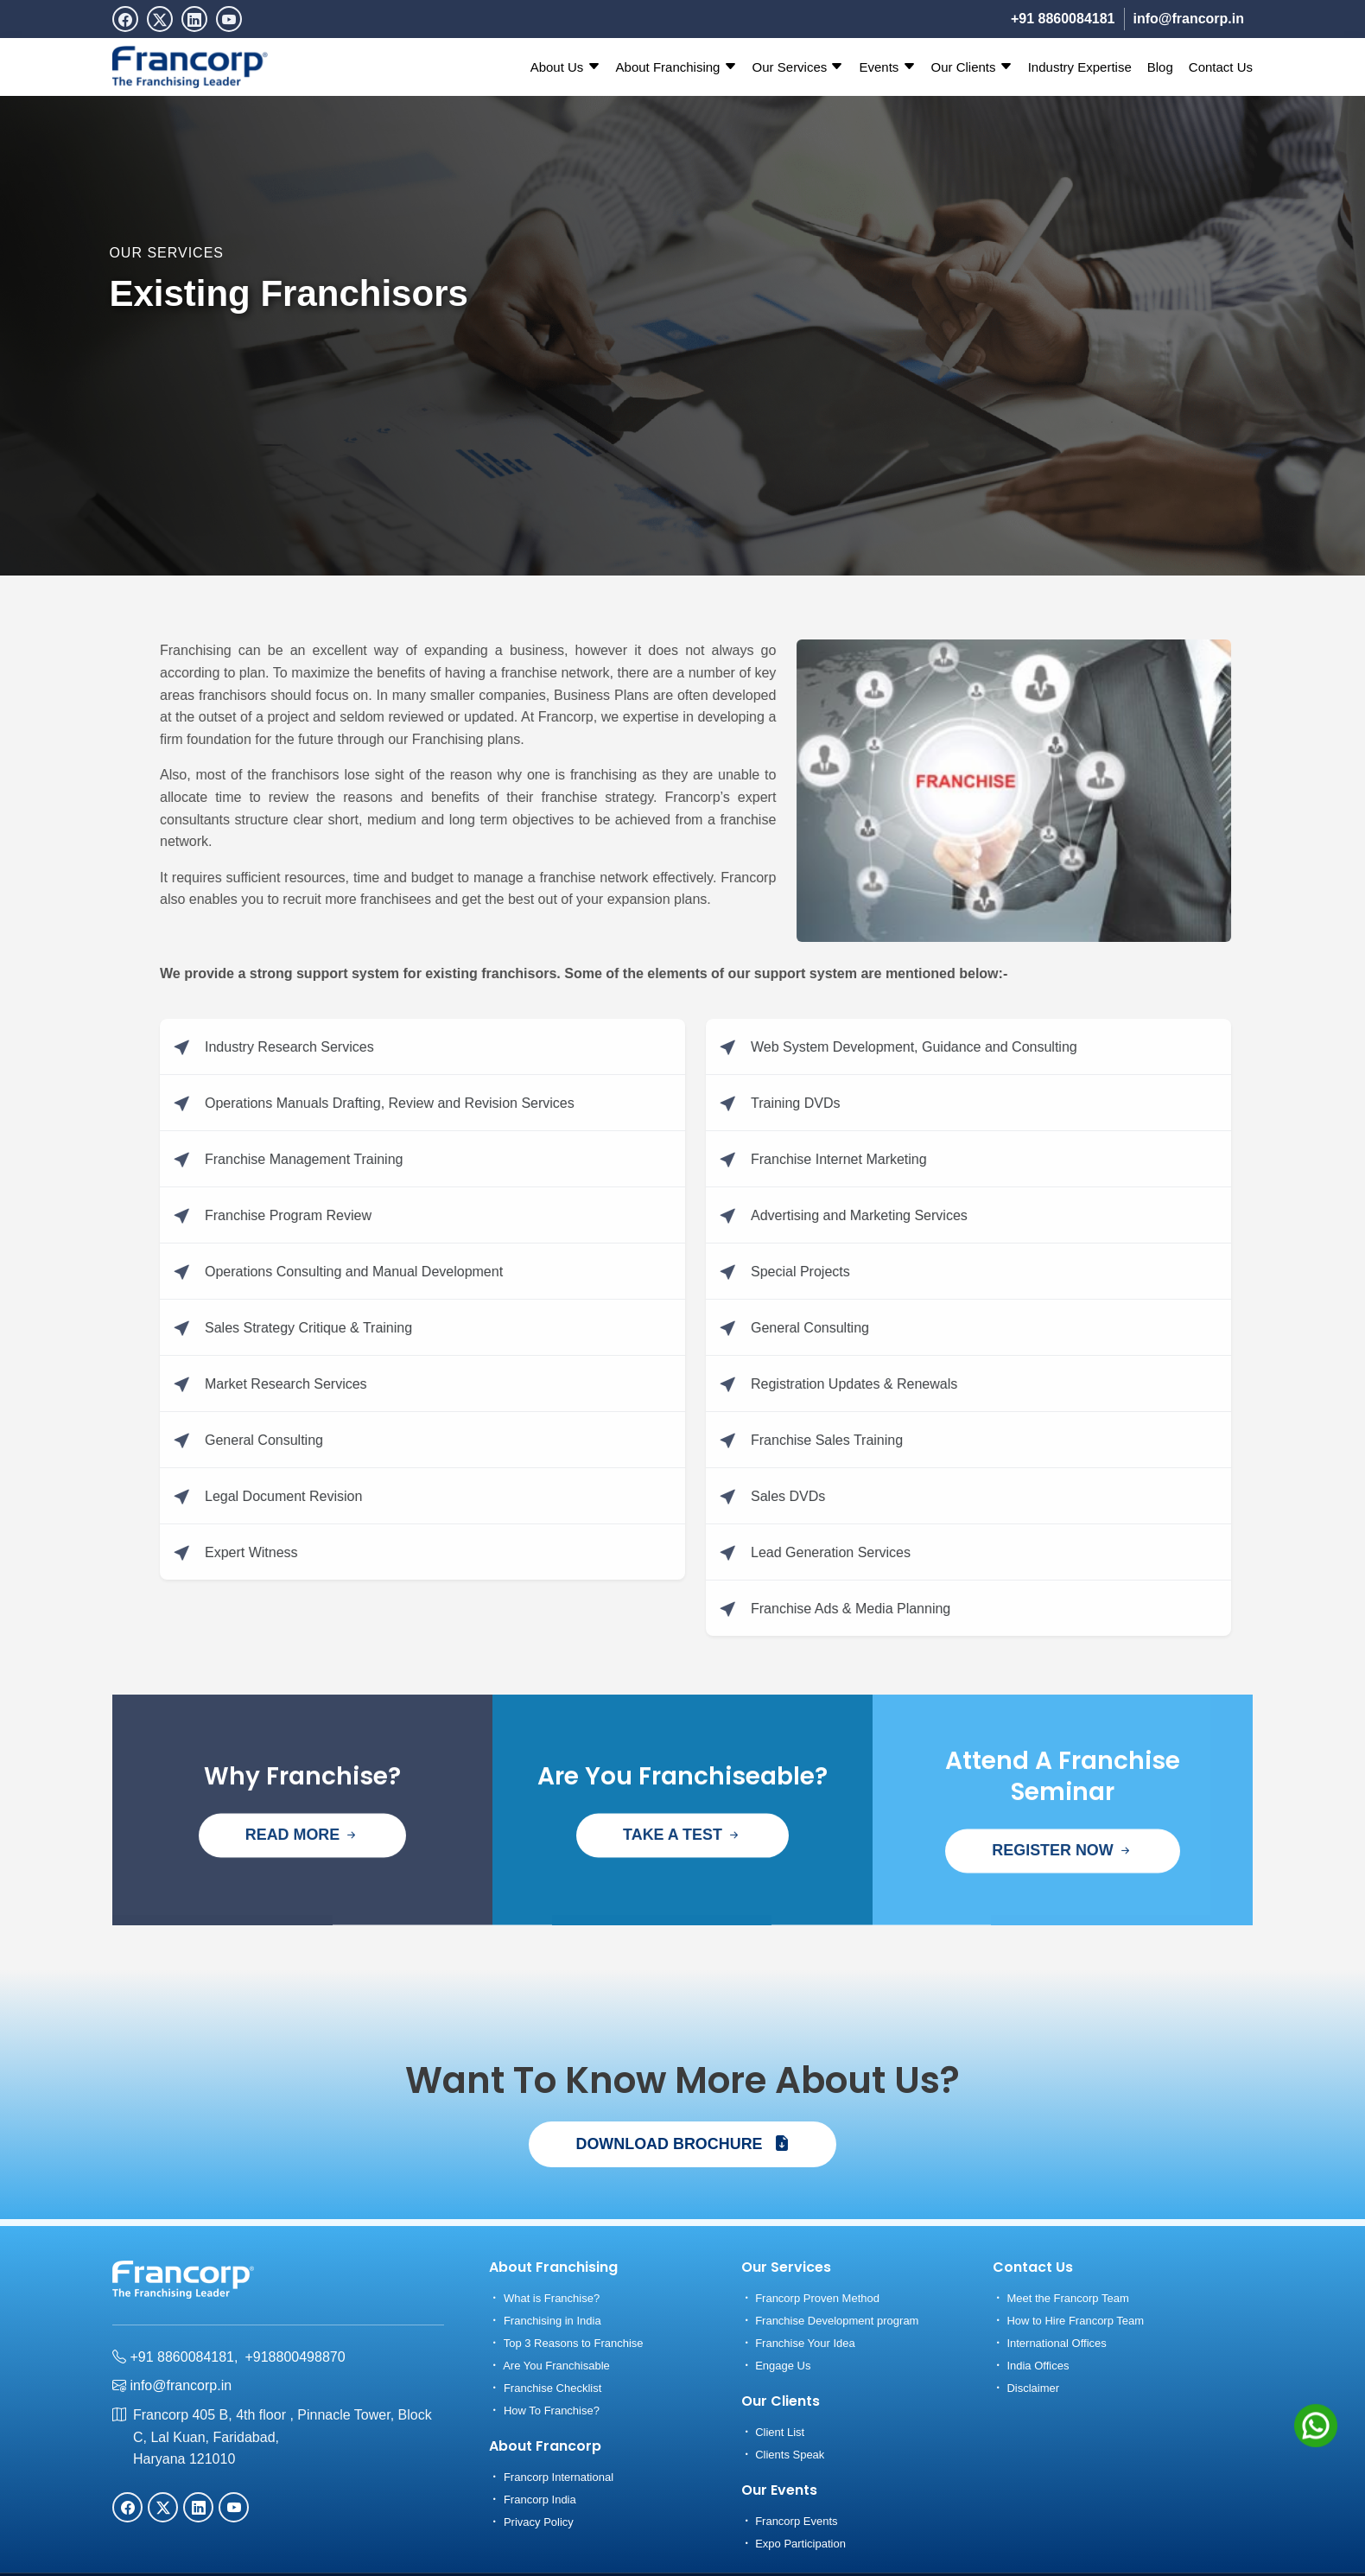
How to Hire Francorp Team (1068, 2320)
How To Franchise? (544, 2410)
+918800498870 (294, 2357)
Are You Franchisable (549, 2365)
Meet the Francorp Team (1061, 2298)
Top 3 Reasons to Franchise (566, 2343)
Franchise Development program (830, 2320)
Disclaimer (1026, 2388)
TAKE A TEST (682, 1886)
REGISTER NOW (1062, 1902)
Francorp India (532, 2499)
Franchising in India (544, 2320)
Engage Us (776, 2365)
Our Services (798, 67)
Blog (1160, 67)
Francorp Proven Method (810, 2298)
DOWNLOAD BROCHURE (682, 2144)
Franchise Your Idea (798, 2343)
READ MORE (301, 1886)
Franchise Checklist (545, 2388)
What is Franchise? (544, 2298)
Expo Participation (793, 2543)
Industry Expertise (1080, 67)
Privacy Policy (531, 2522)
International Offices (1050, 2343)
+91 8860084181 (1063, 18)
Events (887, 67)
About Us (565, 67)
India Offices (1031, 2365)
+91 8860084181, (175, 2357)
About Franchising (676, 67)
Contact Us (1221, 67)
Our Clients (972, 67)
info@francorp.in (1188, 18)
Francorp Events (789, 2521)
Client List (773, 2432)
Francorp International (551, 2477)
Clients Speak (783, 2454)
